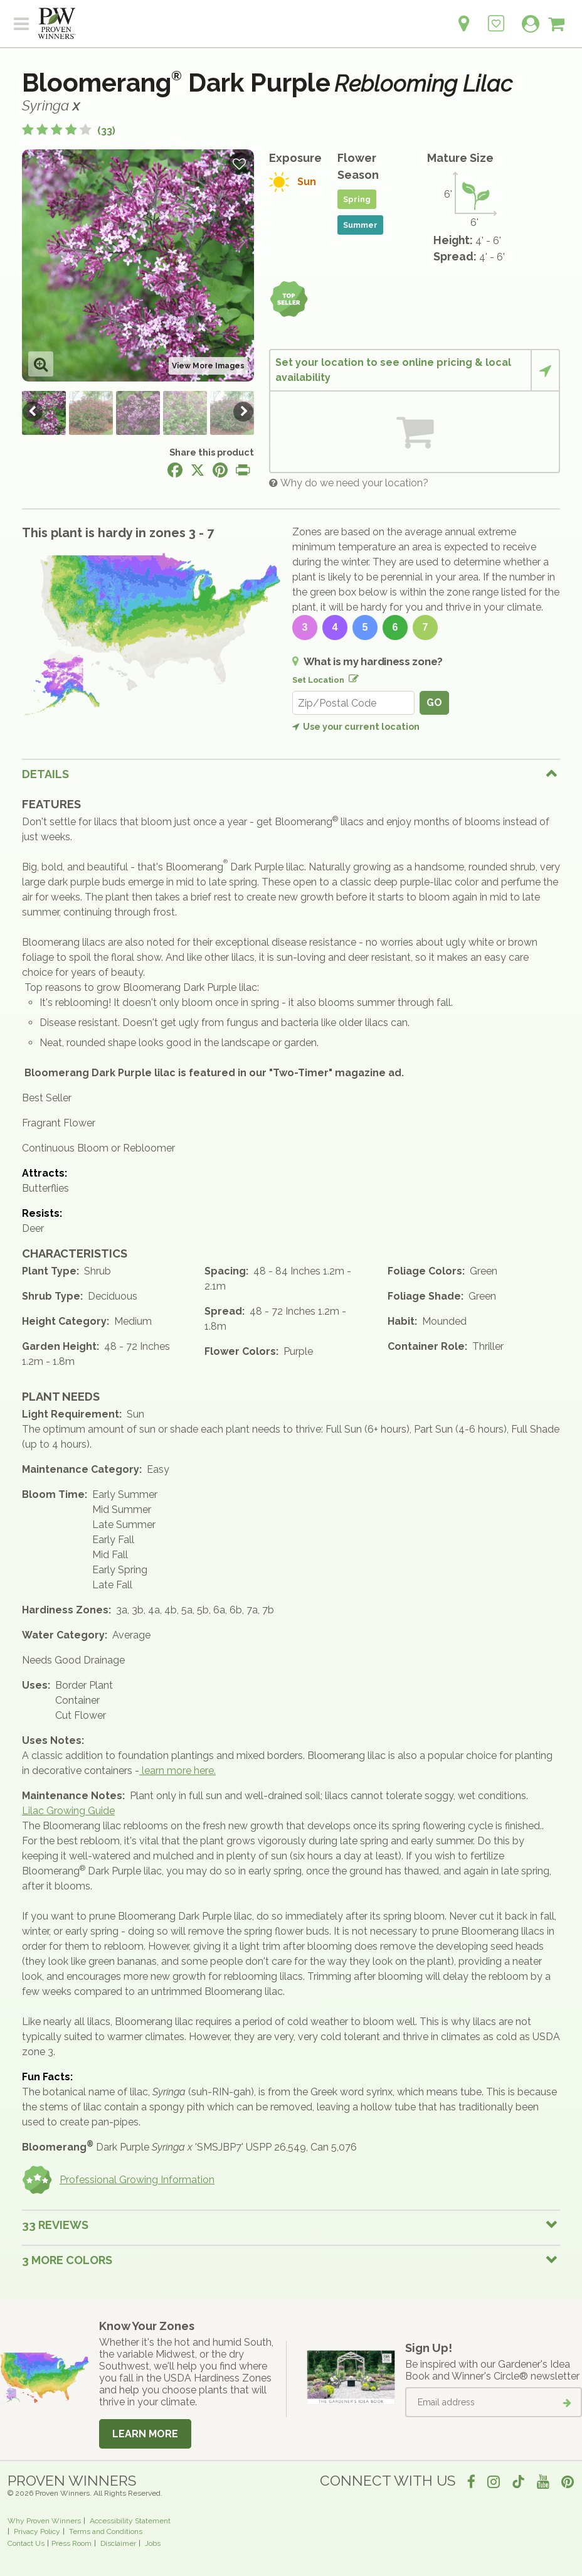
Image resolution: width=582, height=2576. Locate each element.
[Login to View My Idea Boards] (496, 16)
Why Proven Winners (44, 2520)
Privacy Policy (37, 2531)
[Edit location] (351, 676)
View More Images (208, 365)
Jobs (153, 2543)
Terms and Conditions (105, 2531)
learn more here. (177, 1771)
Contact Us (26, 2543)
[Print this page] (242, 470)
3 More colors (67, 2260)
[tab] (291, 774)
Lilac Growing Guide (68, 1811)
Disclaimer (118, 2543)
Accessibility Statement (130, 2520)
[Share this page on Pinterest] (220, 470)
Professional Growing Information (118, 2180)
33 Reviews (55, 2224)
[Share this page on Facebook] (175, 470)
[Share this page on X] (197, 470)
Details (45, 774)
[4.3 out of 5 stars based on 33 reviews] (68, 131)
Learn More (145, 2434)
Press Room (71, 2543)
